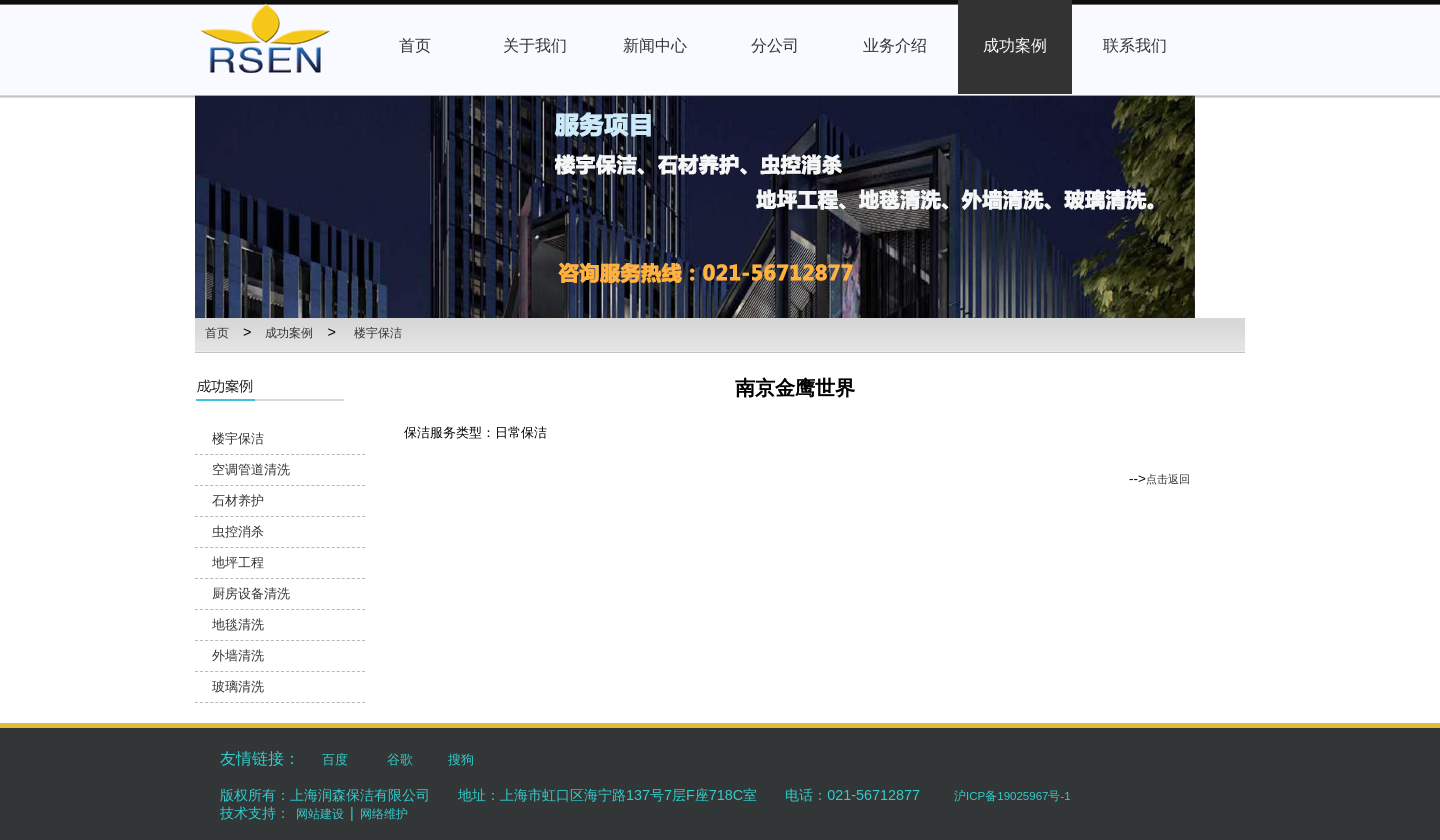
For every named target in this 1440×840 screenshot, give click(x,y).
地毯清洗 (238, 624)
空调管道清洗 (251, 469)
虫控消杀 (238, 531)
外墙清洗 (238, 655)
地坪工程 (238, 562)
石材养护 (238, 500)
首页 (217, 333)
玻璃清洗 (238, 686)
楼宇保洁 (378, 333)
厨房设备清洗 (251, 593)
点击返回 (1168, 479)
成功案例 (289, 333)
